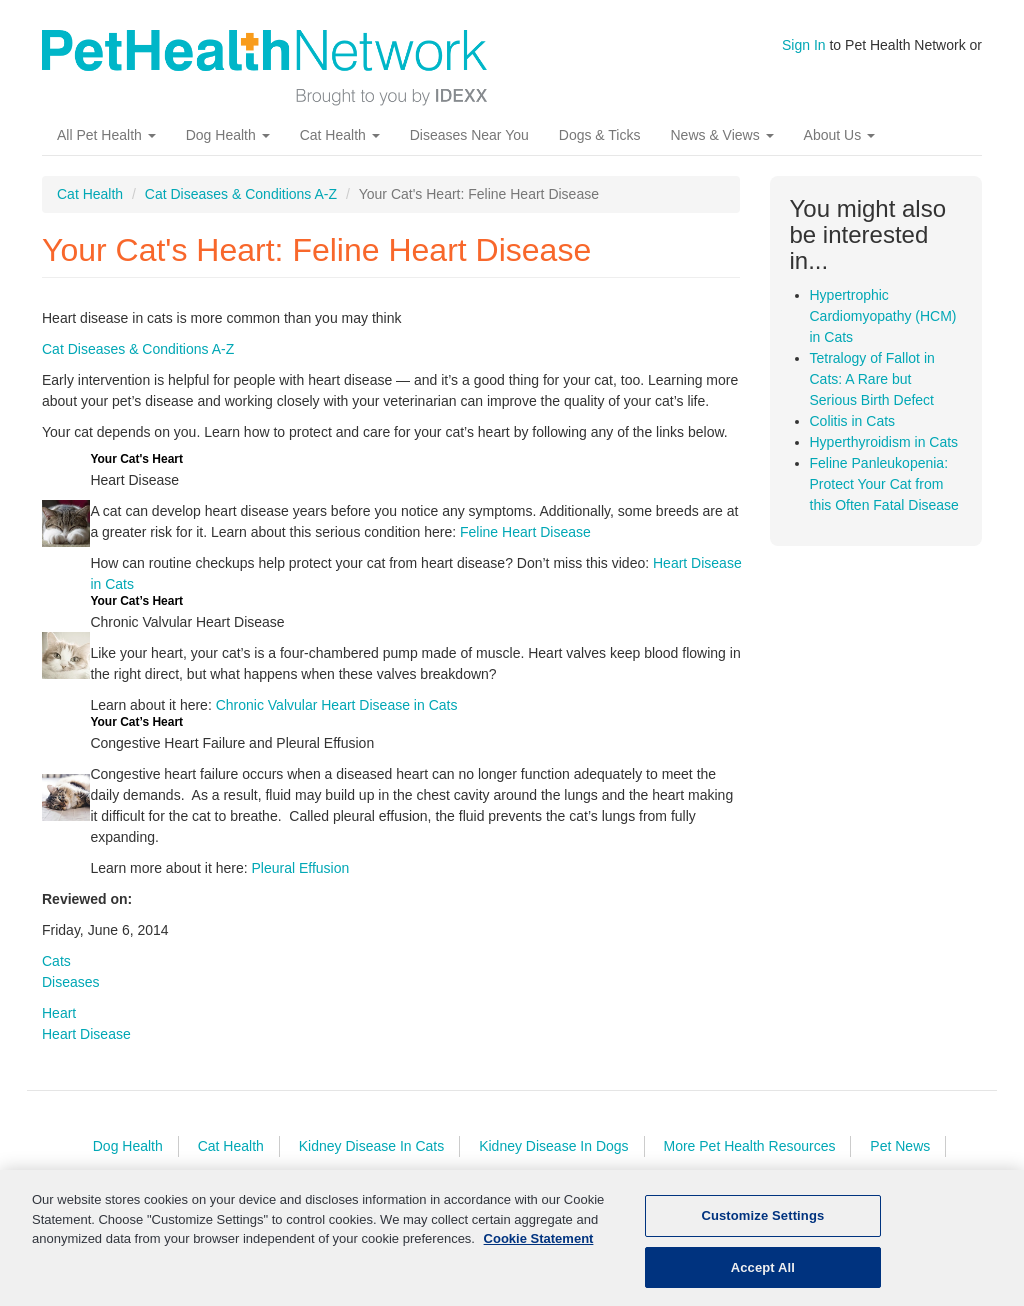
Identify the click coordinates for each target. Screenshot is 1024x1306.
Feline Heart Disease (525, 532)
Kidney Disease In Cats (372, 1146)
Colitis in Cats (853, 421)
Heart (59, 1013)
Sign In (804, 45)
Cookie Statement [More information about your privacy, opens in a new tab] (539, 1246)
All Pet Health (106, 135)
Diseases (71, 982)
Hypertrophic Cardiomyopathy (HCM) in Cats (883, 316)
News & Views (721, 135)
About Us (839, 135)
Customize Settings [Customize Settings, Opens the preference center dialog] (762, 1223)
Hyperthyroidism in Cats (884, 442)
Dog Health (228, 135)
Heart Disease (86, 1034)
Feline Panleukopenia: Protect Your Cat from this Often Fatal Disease (884, 484)
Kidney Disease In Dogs (553, 1146)
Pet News (900, 1146)
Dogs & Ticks (600, 135)
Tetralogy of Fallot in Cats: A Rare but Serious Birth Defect (872, 379)
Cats (56, 961)
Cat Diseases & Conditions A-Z (241, 194)
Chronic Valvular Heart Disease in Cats (337, 705)
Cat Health (340, 135)
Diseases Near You (469, 135)
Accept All (763, 1275)
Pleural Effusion (300, 868)
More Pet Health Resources (749, 1146)
